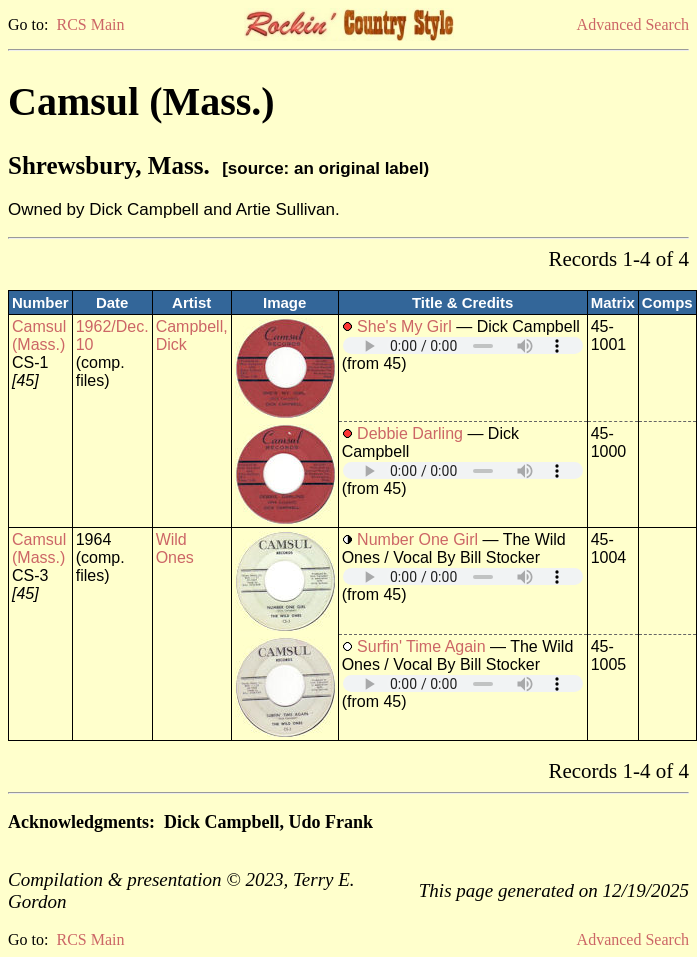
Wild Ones (175, 548)
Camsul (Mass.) (39, 335)
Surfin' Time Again (421, 646)
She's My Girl (404, 326)
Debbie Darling (410, 433)
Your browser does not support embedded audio (463, 345)
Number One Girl (417, 539)
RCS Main (90, 24)
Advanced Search (633, 24)
